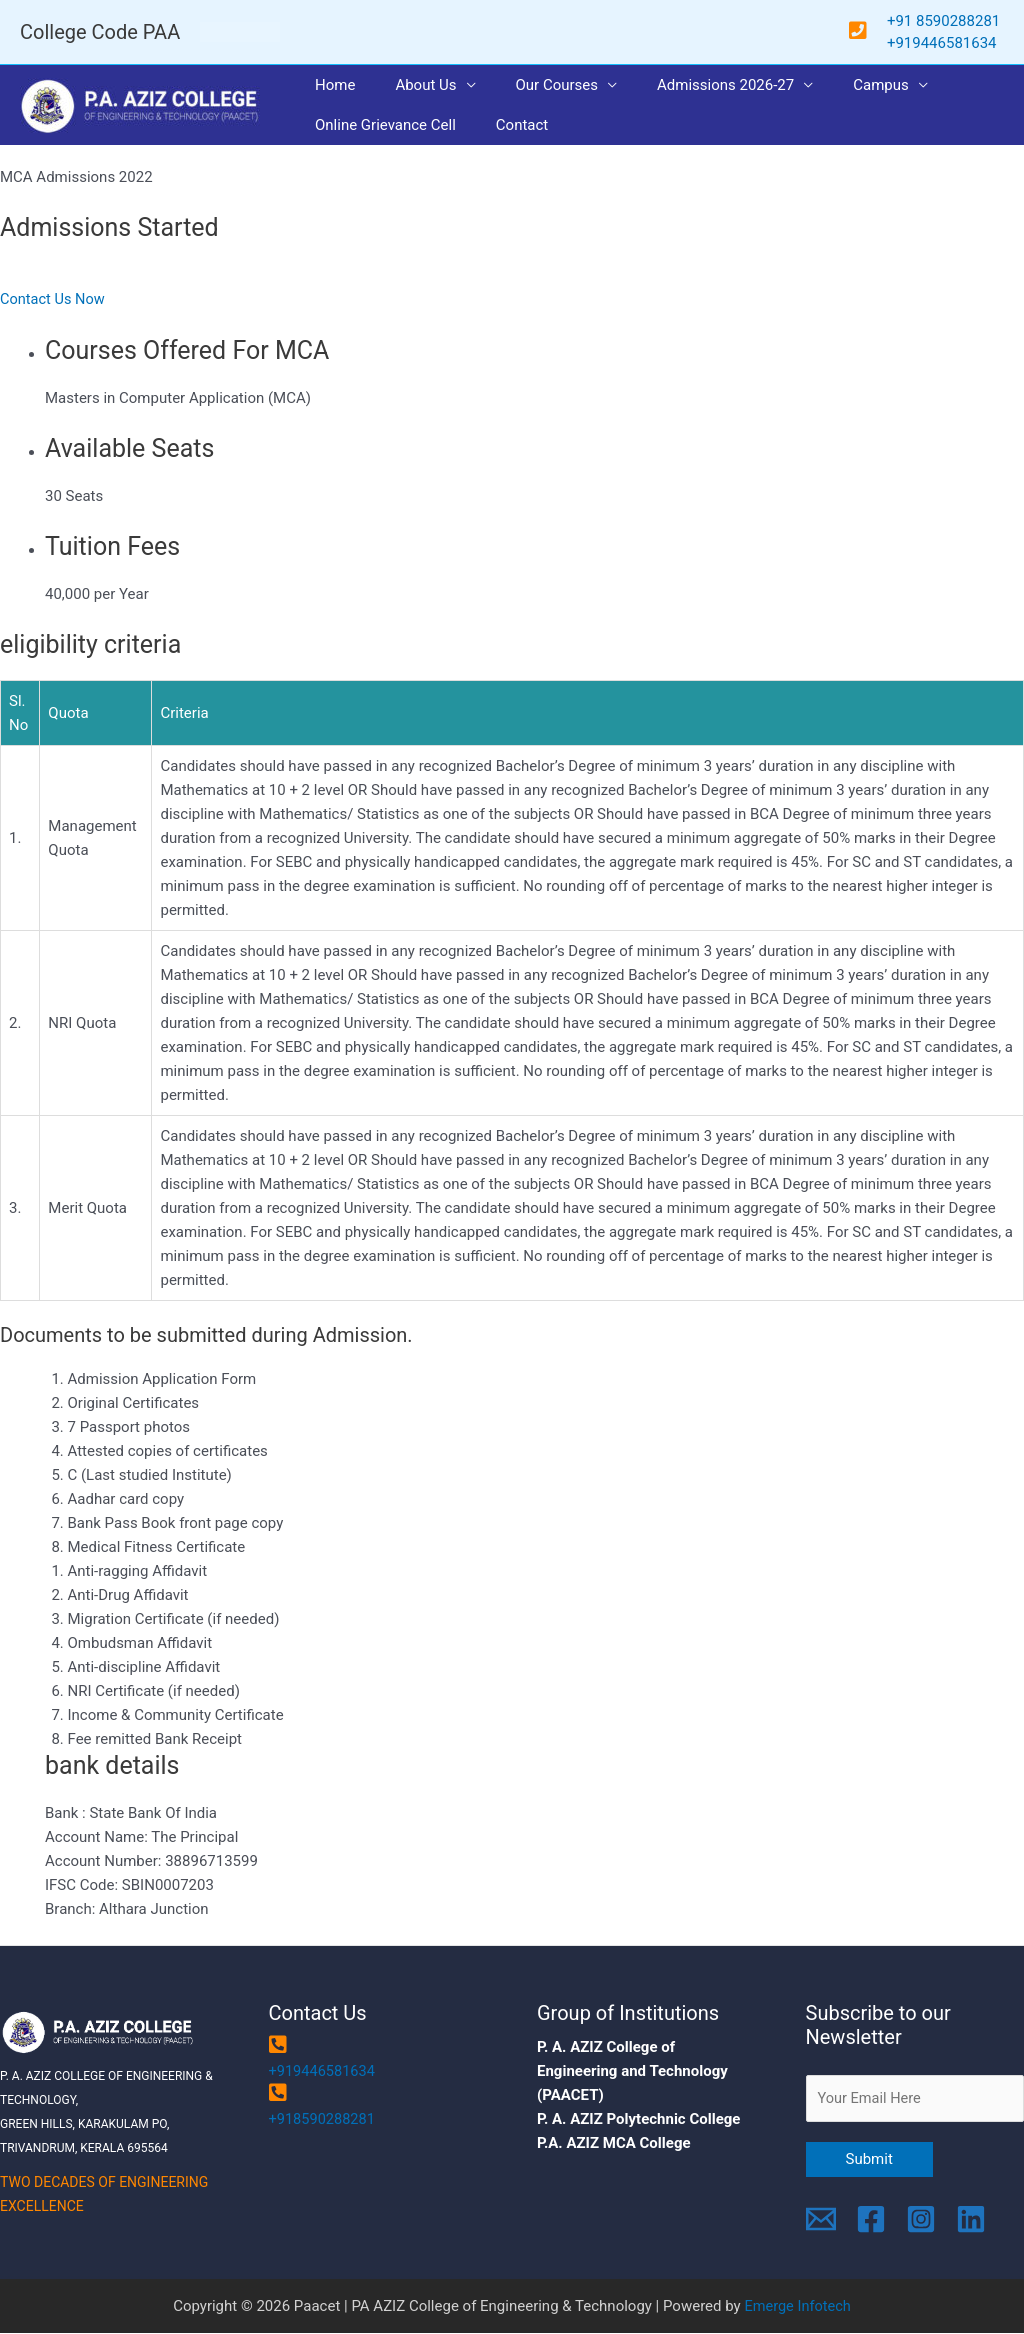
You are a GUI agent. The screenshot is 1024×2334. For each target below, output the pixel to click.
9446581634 (954, 43)
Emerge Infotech (798, 2307)
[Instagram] (921, 2220)
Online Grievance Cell (380, 125)
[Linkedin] (971, 2220)
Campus (836, 85)
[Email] (821, 2220)
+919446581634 (324, 2071)
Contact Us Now (54, 299)
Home (330, 85)
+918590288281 (324, 2119)
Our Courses (532, 85)
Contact (507, 125)
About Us (410, 85)
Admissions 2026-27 (690, 85)
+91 (901, 21)
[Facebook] (871, 2220)
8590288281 (960, 21)
